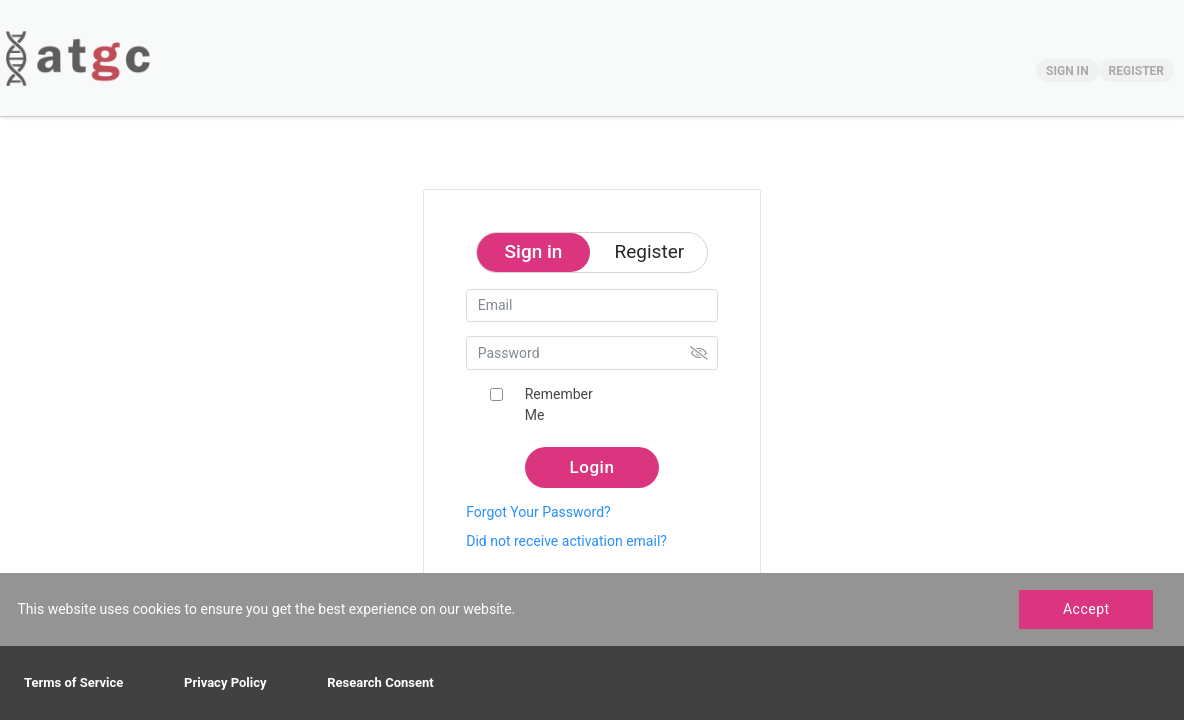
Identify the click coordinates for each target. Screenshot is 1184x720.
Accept (1086, 609)
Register (650, 251)
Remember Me (559, 404)
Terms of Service (73, 682)
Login (592, 467)
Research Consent (380, 682)
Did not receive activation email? (566, 541)
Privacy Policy (225, 682)
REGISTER (1136, 71)
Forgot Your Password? (538, 512)
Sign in (534, 251)
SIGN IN (1067, 71)
